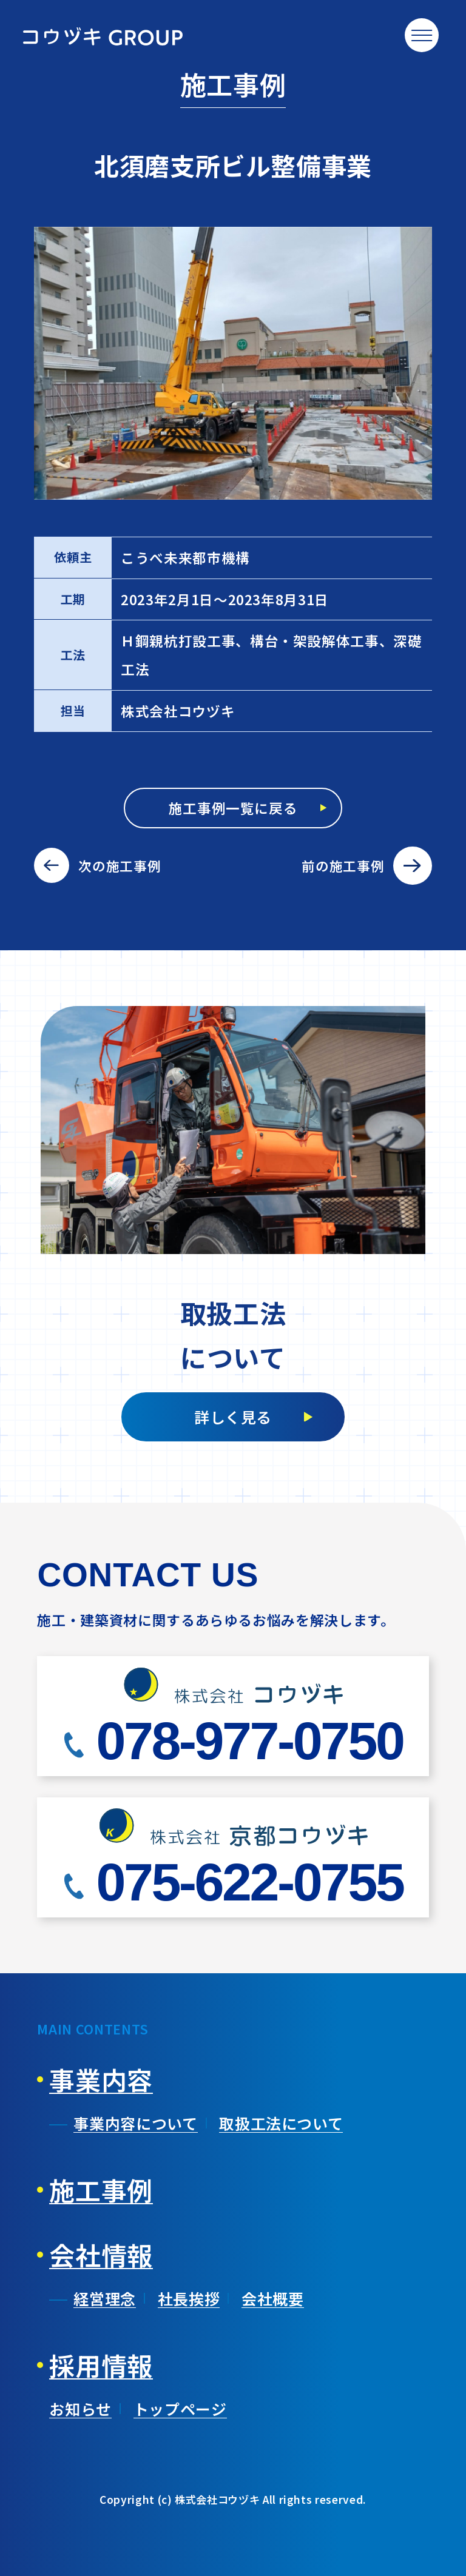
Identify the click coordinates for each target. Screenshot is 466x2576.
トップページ (180, 2409)
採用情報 (101, 2365)
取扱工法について (281, 2123)
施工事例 (101, 2189)
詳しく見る (233, 1416)
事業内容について (135, 2123)
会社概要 (272, 2298)
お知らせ (80, 2409)
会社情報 (101, 2254)
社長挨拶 (189, 2298)
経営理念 (104, 2298)
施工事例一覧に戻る (233, 807)
